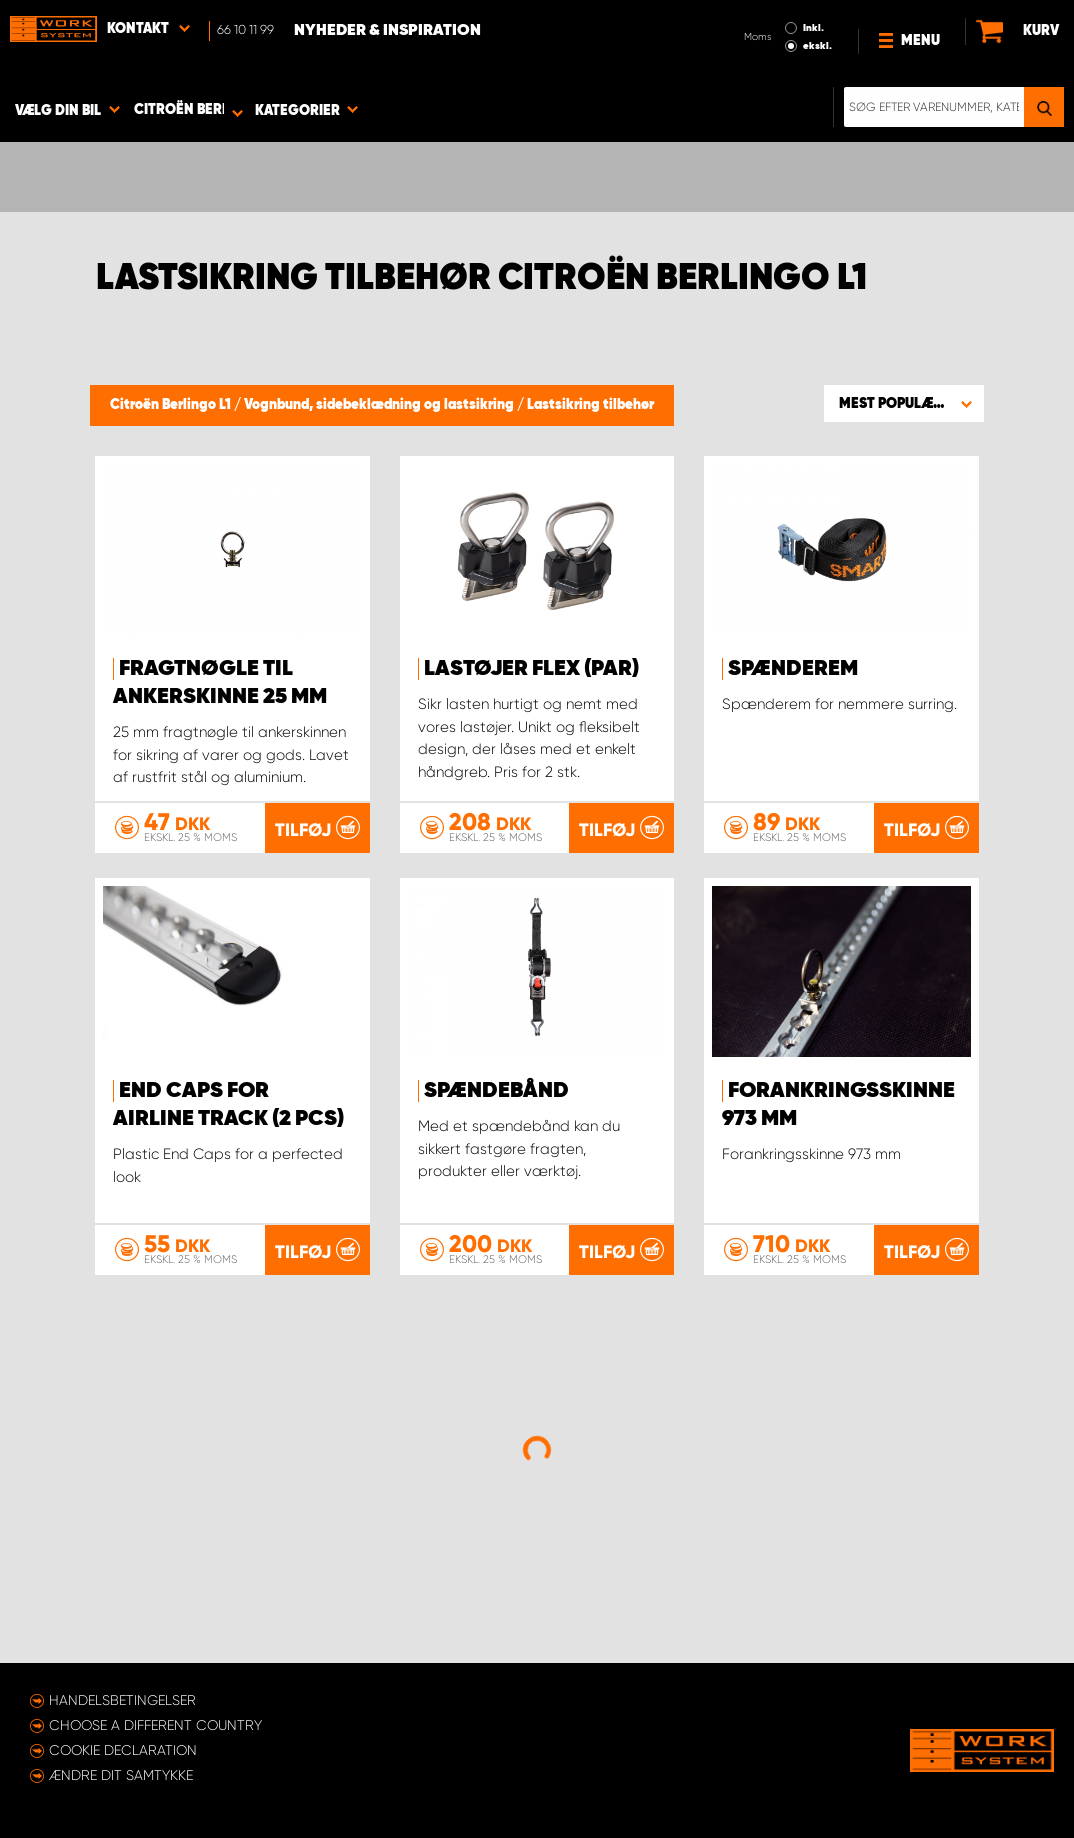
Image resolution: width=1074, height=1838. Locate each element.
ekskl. (817, 46)
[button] (904, 403)
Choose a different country (155, 1725)
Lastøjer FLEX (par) (531, 669)
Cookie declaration (123, 1750)
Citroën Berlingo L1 (172, 405)
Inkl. (813, 28)
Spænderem (793, 669)
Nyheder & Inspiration (387, 31)
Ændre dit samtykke (121, 1775)
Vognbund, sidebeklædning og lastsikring (380, 405)
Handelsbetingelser (122, 1700)
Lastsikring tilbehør (590, 405)
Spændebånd (496, 1091)
